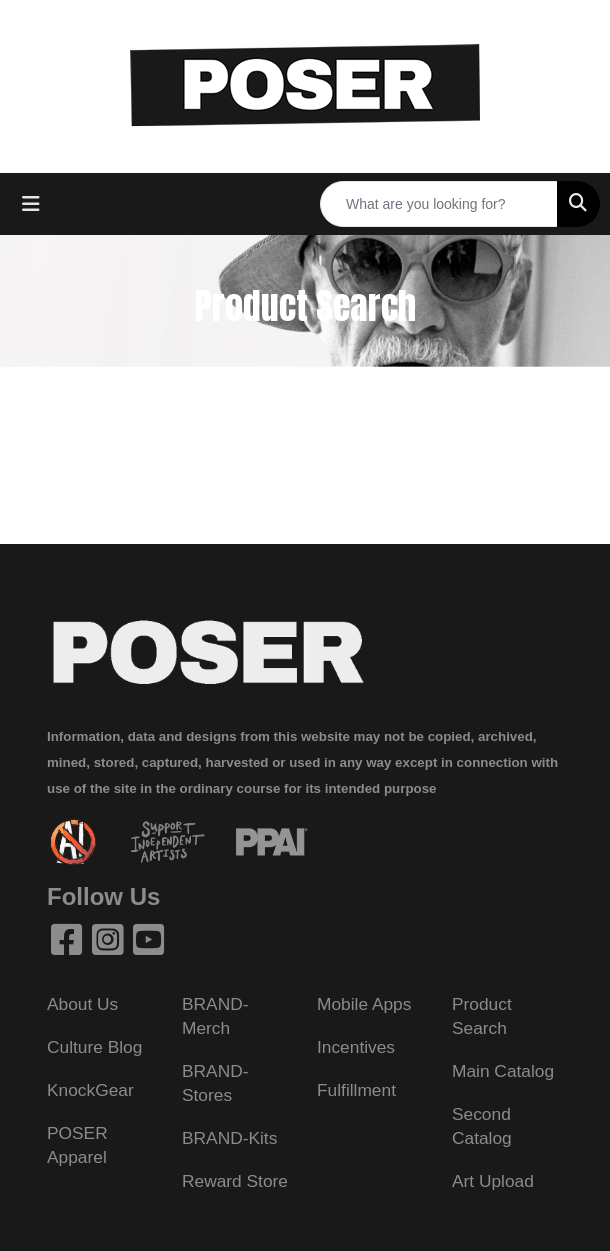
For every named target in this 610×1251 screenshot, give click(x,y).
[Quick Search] (439, 204)
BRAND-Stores (215, 1083)
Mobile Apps (364, 1004)
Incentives (356, 1047)
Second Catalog (482, 1126)
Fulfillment (356, 1090)
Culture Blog (94, 1047)
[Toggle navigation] (31, 204)
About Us (82, 1004)
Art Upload (493, 1181)
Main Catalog (503, 1071)
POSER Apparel (77, 1145)
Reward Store (235, 1181)
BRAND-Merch (215, 1016)
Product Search (482, 1016)
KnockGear (90, 1090)
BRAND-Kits (229, 1138)
